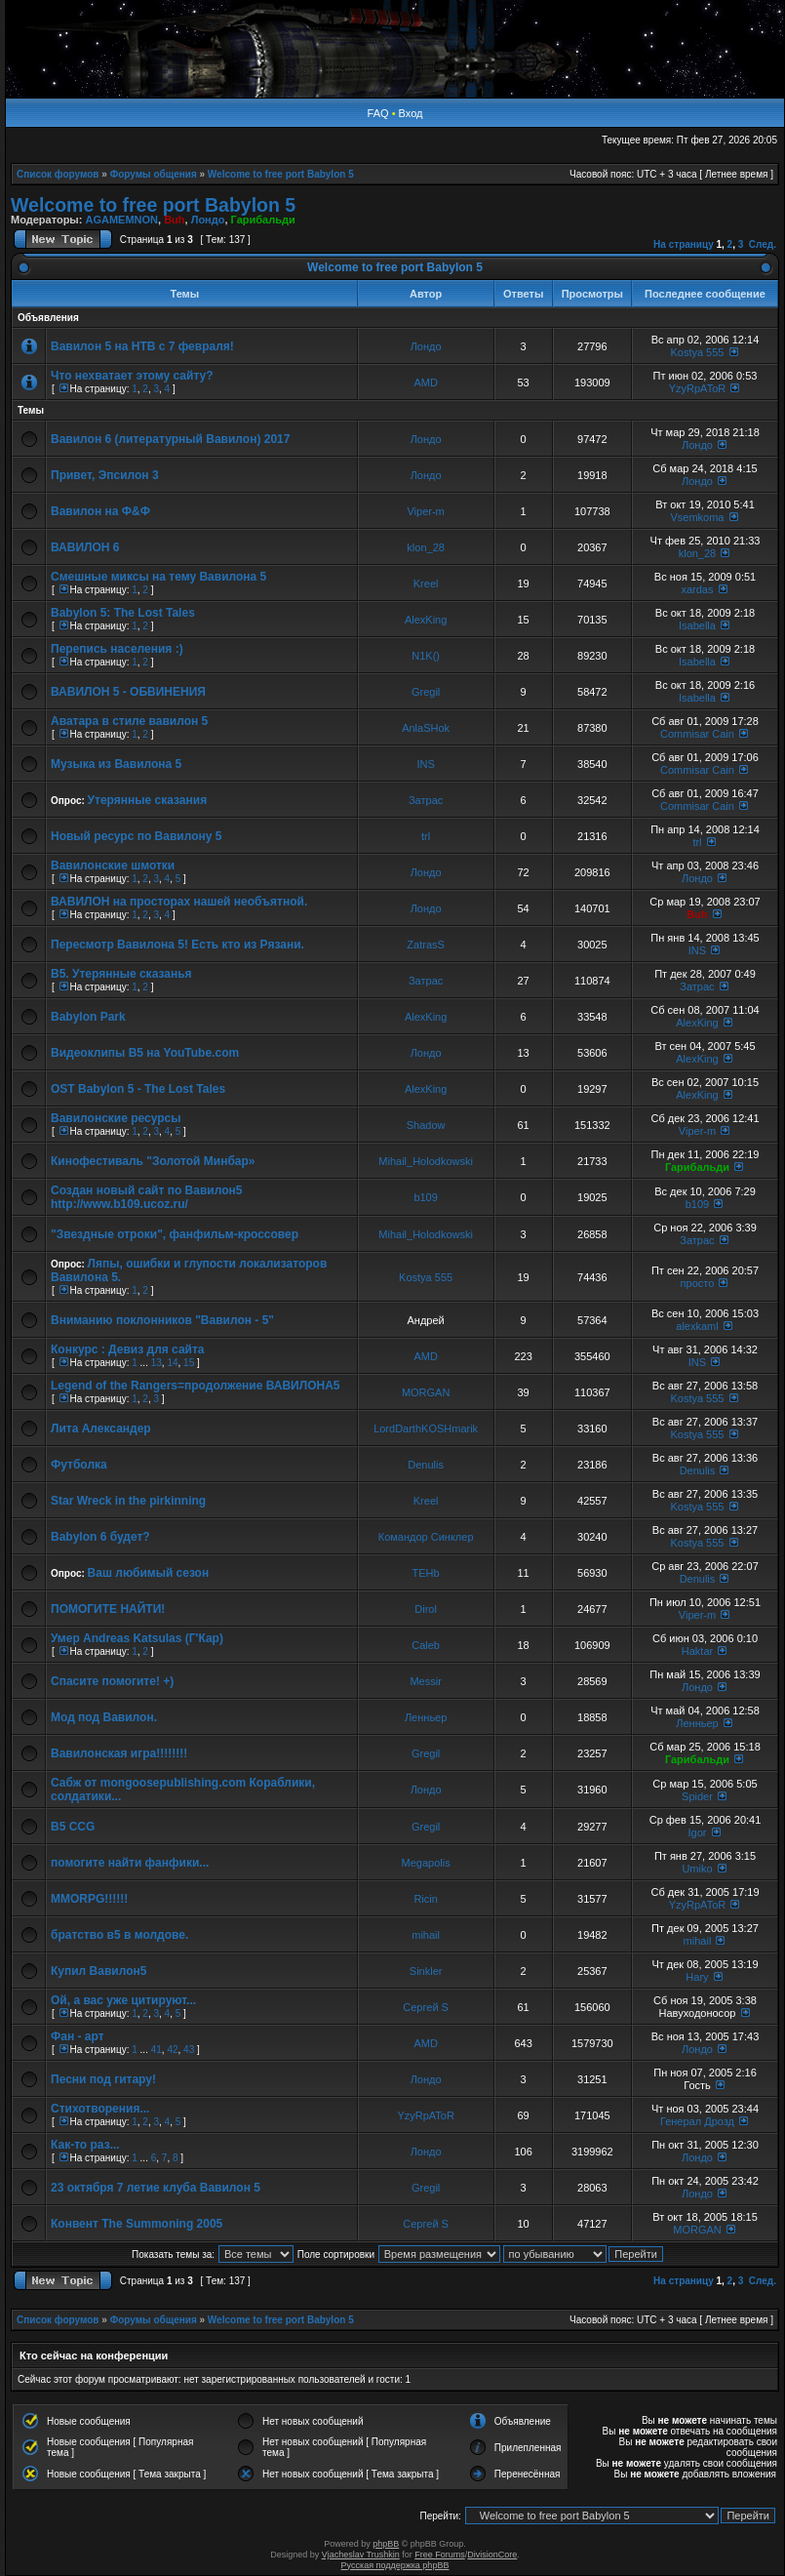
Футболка (79, 1464)
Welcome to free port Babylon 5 (281, 174)
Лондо (208, 219)
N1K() (426, 656)
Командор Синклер (426, 1537)
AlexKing (426, 619)
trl (425, 836)
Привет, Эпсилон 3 (105, 475)
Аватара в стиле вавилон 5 (129, 721)
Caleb (426, 1645)
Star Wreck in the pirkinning (128, 1501)
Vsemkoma (697, 517)
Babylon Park (88, 1017)
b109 (425, 1197)
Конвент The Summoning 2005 (136, 2224)
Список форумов (58, 174)
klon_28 (426, 547)
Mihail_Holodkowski (425, 1161)
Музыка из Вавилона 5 (116, 764)
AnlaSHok (426, 728)
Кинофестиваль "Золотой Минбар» (153, 1161)
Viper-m (425, 511)
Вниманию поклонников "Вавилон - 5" (162, 1320)
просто (698, 1283)
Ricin (425, 1899)
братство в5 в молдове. (119, 1935)
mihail (426, 1935)
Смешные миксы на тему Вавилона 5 (158, 577)
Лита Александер (101, 1428)
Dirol (425, 1609)
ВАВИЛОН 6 (85, 547)
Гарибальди (263, 219)
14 (172, 1362)
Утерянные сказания (148, 800)
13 (156, 1362)
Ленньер (426, 1717)
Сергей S (426, 2007)
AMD (425, 382)
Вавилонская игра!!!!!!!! (119, 1753)
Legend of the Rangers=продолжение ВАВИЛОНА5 (195, 1385)
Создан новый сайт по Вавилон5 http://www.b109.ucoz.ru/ (146, 1197)
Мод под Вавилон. (104, 1717)
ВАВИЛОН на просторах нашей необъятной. (179, 901)
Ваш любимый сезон (149, 1573)
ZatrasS (426, 944)
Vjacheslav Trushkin (361, 2554)
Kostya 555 (697, 352)
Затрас (426, 800)
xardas (697, 589)
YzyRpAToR (697, 388)
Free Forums (439, 2554)
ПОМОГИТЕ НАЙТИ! (108, 1609)
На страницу (683, 244)
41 (156, 2049)
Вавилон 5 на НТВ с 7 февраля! (142, 346)
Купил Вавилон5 (98, 1971)
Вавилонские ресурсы (116, 1118)
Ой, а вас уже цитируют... (123, 2000)
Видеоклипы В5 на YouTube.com (145, 1053)
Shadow (426, 1125)
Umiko (697, 1868)
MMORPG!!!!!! (89, 1899)
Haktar (697, 1651)
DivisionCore (492, 2554)
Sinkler (426, 1971)
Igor (696, 1832)
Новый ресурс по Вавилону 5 (136, 836)
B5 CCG (73, 1826)
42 (172, 2049)
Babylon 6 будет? (100, 1537)
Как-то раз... (85, 2145)
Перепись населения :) (117, 649)
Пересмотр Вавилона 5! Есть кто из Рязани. (177, 944)
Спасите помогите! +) (112, 1681)
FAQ (378, 113)
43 (188, 2049)
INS (425, 764)
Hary (697, 1977)
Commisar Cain (697, 734)
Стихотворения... (100, 2108)
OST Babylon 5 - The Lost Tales (138, 1089)
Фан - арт (77, 2036)
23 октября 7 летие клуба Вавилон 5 (155, 2187)
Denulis (426, 1464)
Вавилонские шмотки (113, 865)
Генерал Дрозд (697, 2121)
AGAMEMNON (121, 219)
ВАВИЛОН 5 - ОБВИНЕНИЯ (128, 692)
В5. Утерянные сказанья (121, 974)
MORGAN (426, 1392)
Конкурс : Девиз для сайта (128, 1349)
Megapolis (426, 1863)
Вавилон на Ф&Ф (100, 511)
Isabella (697, 625)
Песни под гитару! (103, 2079)
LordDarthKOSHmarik (425, 1428)
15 (188, 1362)
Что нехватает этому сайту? (132, 375)
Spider (697, 1796)
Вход (411, 113)
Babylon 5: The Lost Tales (123, 613)
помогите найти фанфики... (130, 1863)
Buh (174, 219)
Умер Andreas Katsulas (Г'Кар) (137, 1638)
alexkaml (697, 1326)
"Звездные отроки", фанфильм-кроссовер (174, 1234)
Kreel (426, 583)
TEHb (426, 1573)
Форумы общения (153, 174)
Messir (425, 1681)
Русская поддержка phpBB (395, 2565)
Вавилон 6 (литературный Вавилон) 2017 (170, 439)
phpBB (386, 2544)
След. (762, 244)
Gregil (426, 692)
